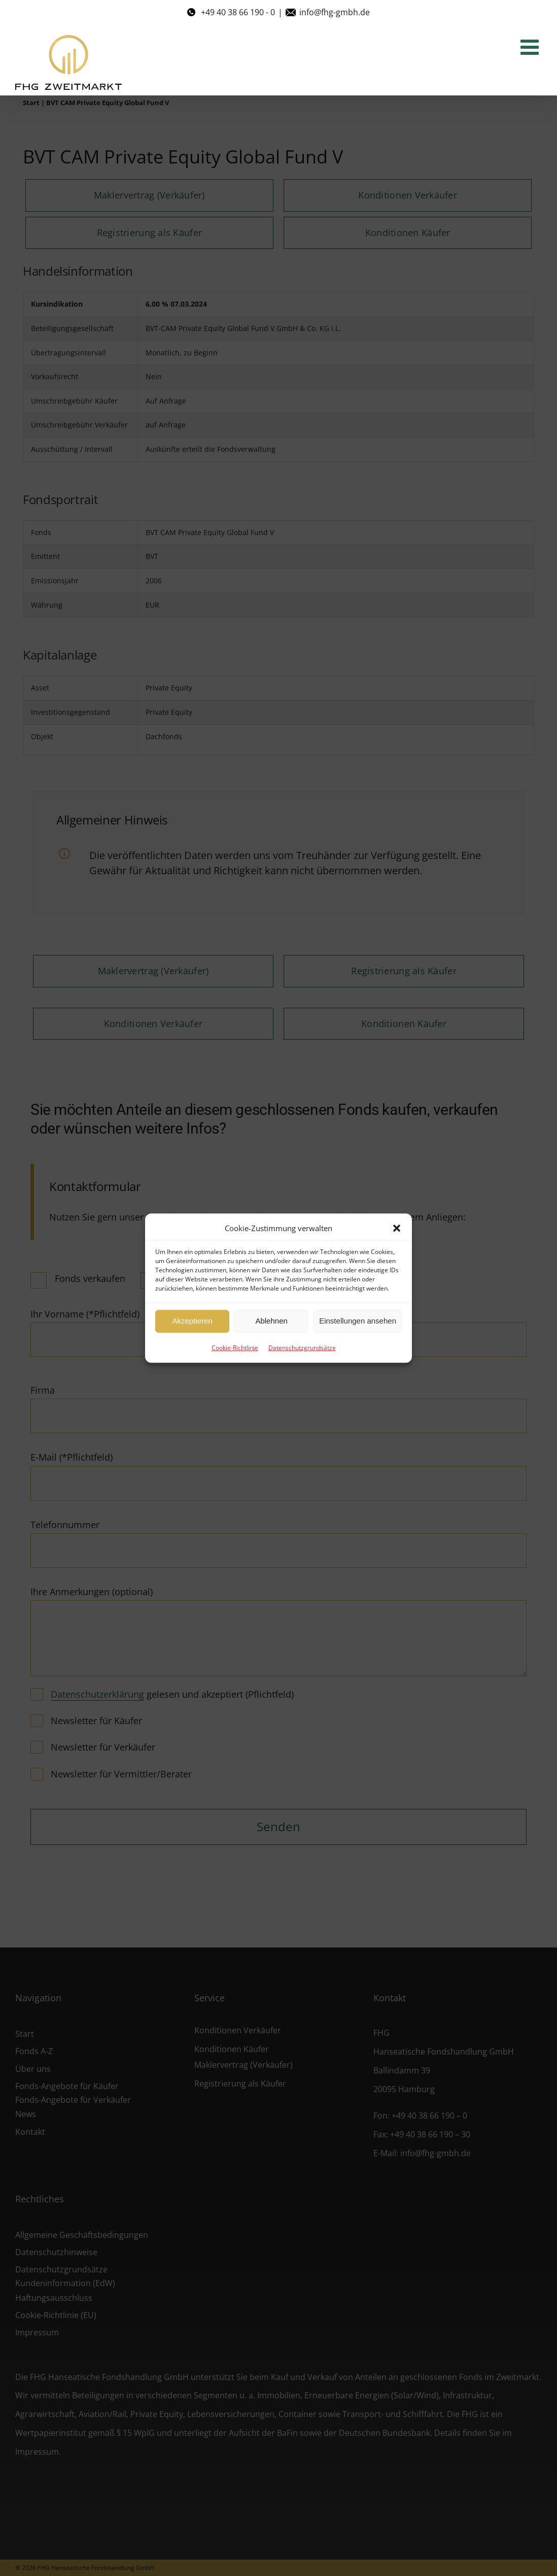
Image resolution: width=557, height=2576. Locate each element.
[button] (397, 1228)
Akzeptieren (192, 1320)
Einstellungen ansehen (357, 1320)
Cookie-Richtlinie (235, 1347)
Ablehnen (271, 1320)
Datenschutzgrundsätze (302, 1347)
